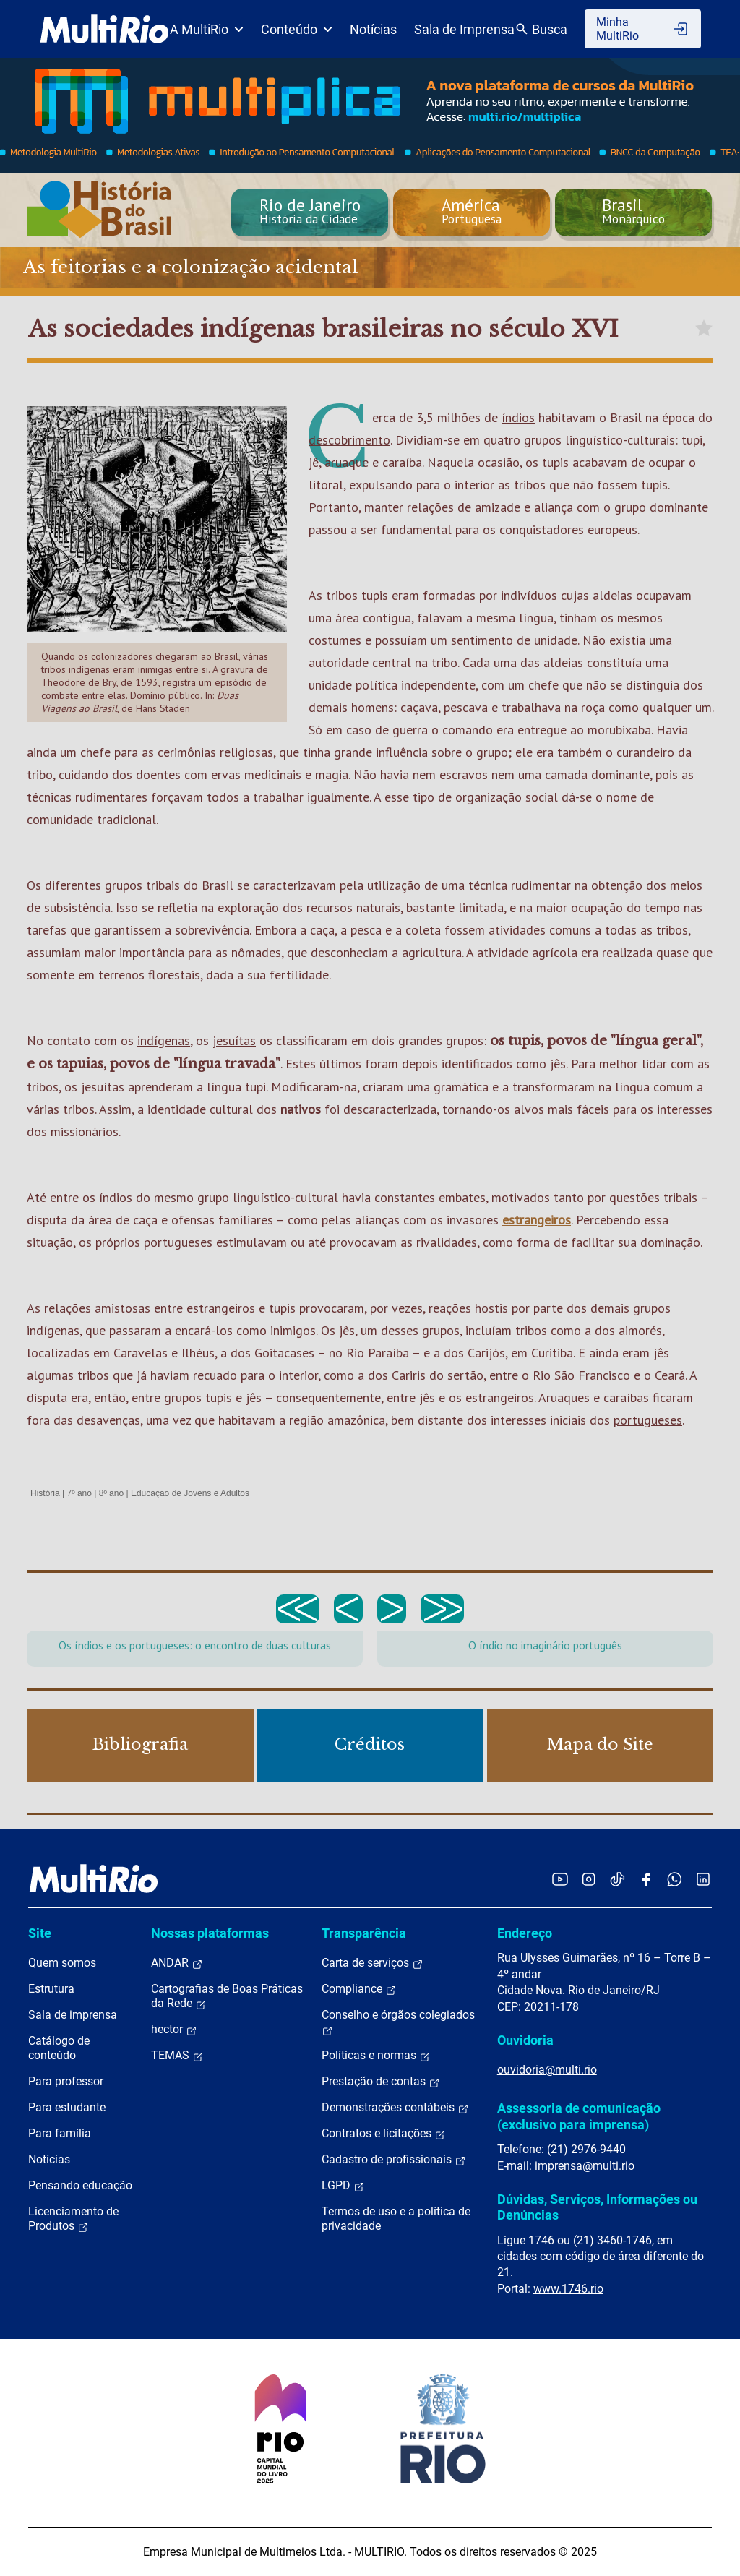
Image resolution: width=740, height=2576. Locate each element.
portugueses (648, 1420)
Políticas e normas (376, 2055)
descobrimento (349, 440)
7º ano (78, 1493)
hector (174, 2029)
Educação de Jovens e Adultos (190, 1493)
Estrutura (51, 1989)
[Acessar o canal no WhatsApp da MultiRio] (675, 1879)
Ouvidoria (525, 2040)
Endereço (524, 1933)
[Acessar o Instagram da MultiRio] (589, 1879)
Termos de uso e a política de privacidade (396, 2218)
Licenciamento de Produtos (73, 2218)
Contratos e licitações (384, 2133)
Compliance (359, 1989)
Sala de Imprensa (464, 29)
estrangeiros (536, 1219)
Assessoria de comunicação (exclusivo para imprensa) (579, 2115)
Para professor (65, 2081)
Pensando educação (80, 2185)
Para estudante (67, 2107)
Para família (59, 2133)
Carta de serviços (372, 1963)
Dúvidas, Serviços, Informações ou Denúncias (597, 2207)
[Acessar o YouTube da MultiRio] (560, 1879)
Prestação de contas (381, 2081)
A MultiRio (207, 29)
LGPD (343, 2185)
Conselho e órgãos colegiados (398, 2022)
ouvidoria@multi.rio (547, 2070)
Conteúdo (296, 29)
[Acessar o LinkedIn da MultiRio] (703, 1879)
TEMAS (177, 2055)
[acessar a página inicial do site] (104, 28)
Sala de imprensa (72, 2015)
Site (39, 1933)
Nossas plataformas (210, 1933)
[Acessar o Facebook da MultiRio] (646, 1879)
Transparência (364, 1933)
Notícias (373, 29)
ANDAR (177, 1963)
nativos (300, 1109)
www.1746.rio (568, 2289)
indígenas (163, 1040)
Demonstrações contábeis (395, 2107)
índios (518, 417)
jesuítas (234, 1040)
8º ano (111, 1493)
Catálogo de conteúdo (59, 2048)
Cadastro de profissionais (394, 2159)
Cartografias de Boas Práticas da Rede (227, 1996)
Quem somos (62, 1963)
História (45, 1493)
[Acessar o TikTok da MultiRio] (617, 1879)
